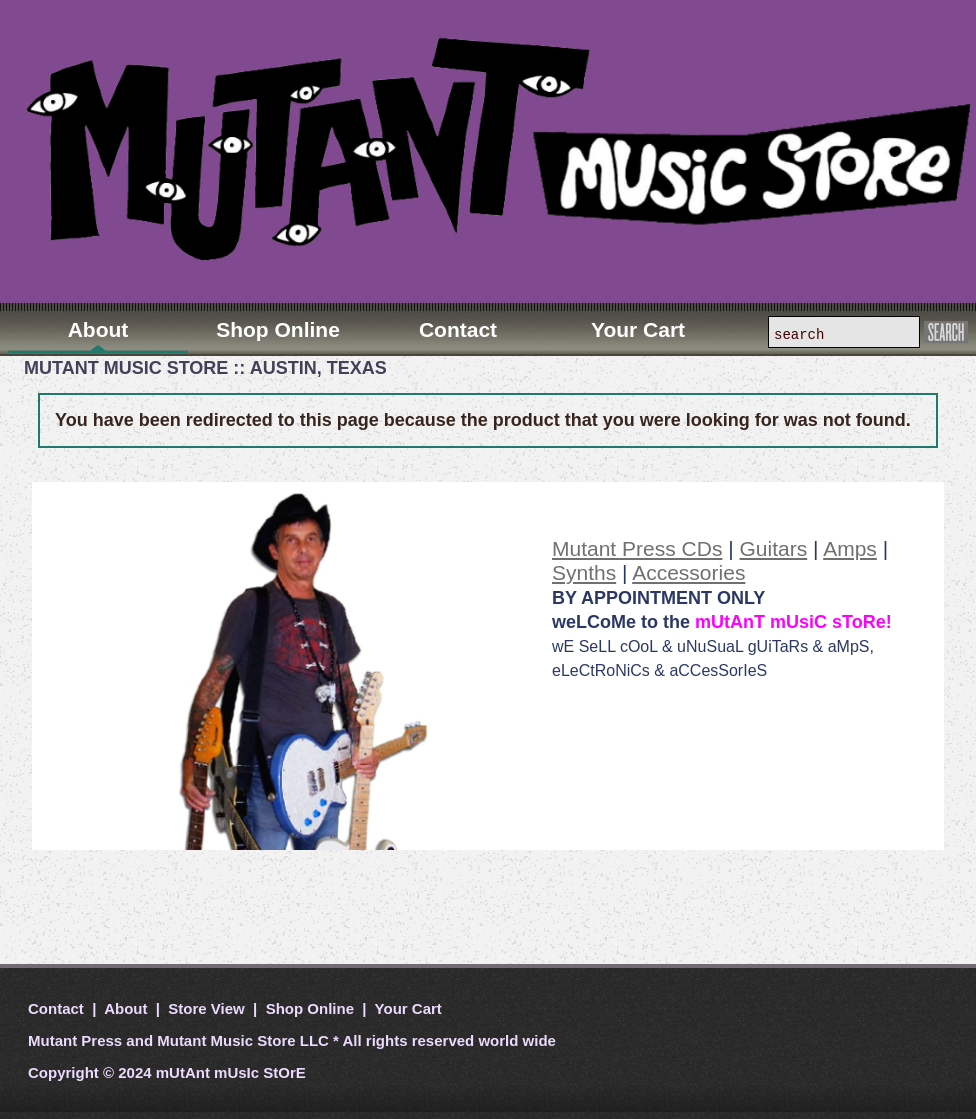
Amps (850, 548)
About (126, 1008)
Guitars (774, 548)
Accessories (688, 572)
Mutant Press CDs (637, 548)
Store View (206, 1008)
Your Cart (406, 1008)
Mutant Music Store (226, 1040)
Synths (584, 572)
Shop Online (310, 1008)
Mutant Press (75, 1040)
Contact (58, 1008)
